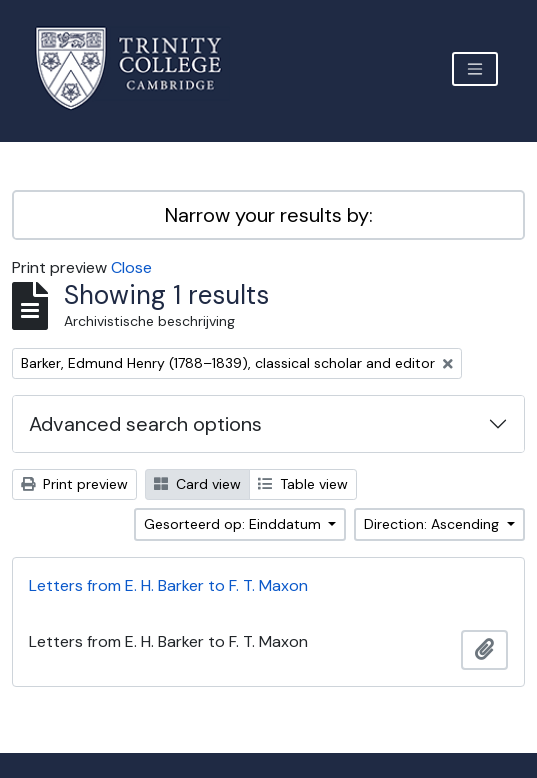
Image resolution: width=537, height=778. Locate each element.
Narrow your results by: (269, 215)
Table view (303, 484)
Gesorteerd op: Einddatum (234, 524)
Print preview (74, 484)
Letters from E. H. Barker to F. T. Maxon (168, 585)
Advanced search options (145, 424)
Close (131, 267)
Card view (197, 484)
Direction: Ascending (433, 524)
